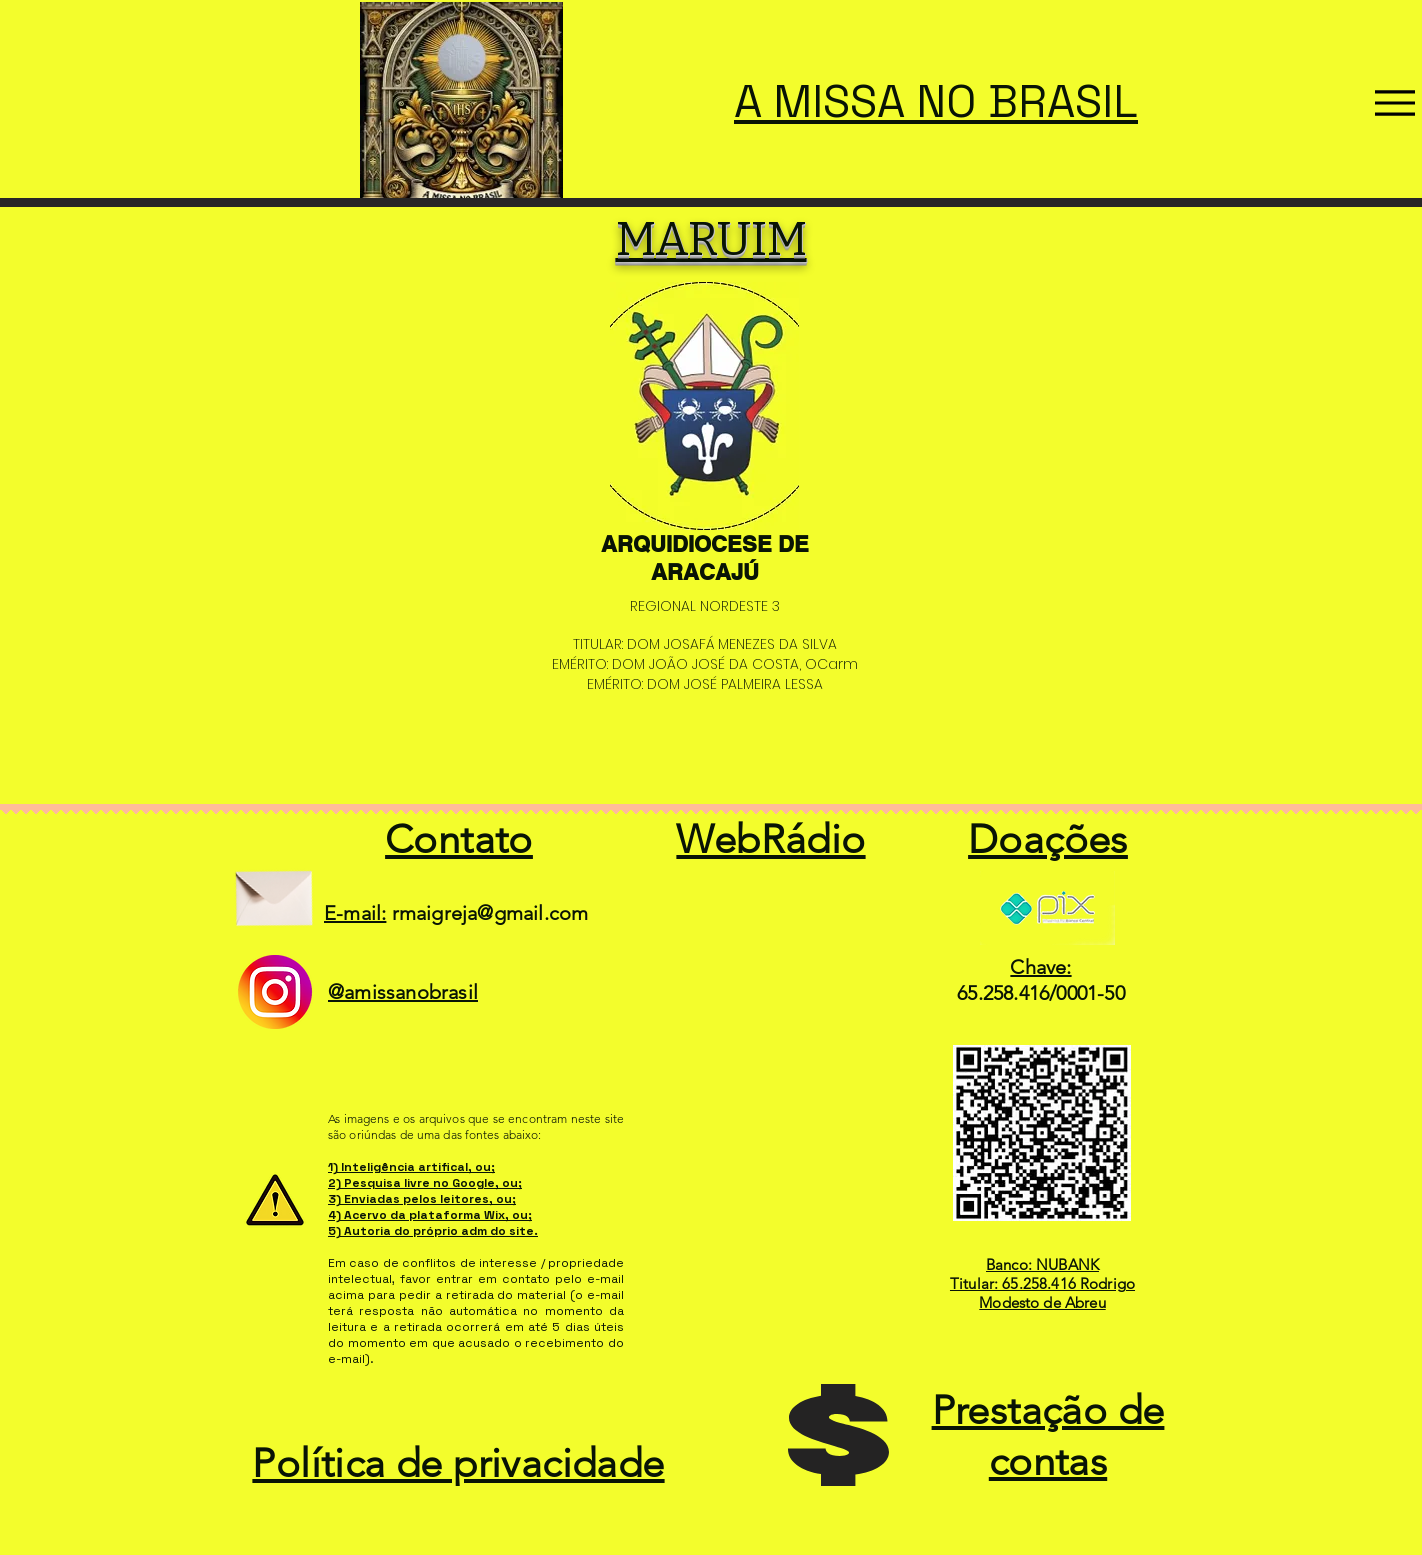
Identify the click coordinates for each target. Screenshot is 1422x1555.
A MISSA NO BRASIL (936, 101)
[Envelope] (273, 890)
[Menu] (1395, 103)
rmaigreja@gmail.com (490, 913)
